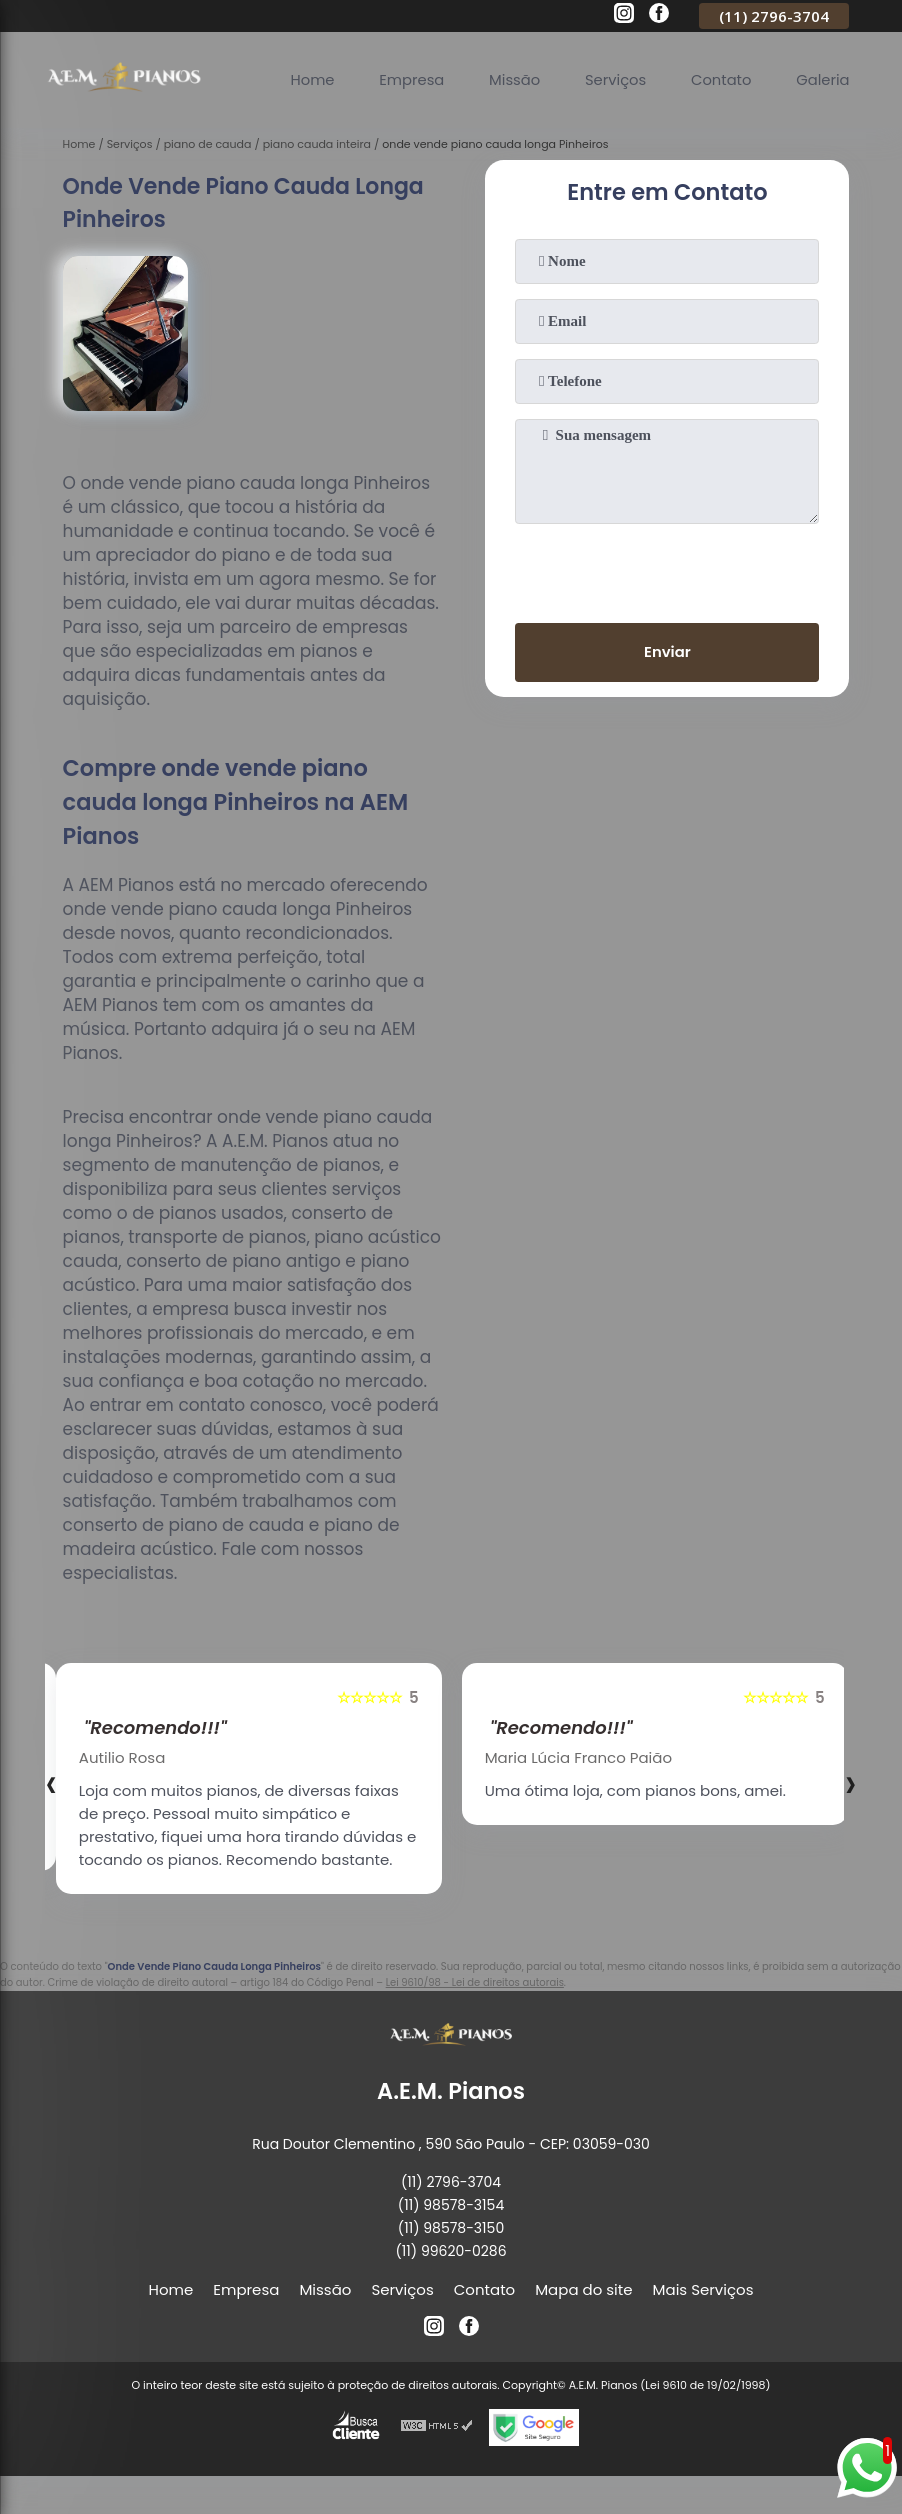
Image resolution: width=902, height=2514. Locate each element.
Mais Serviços (703, 2289)
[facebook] (659, 16)
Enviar (667, 652)
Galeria (822, 79)
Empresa (406, 79)
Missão (510, 79)
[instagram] (624, 16)
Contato (719, 79)
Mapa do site (583, 2289)
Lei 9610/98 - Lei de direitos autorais (475, 1982)
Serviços (612, 79)
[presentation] (667, 569)
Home (305, 79)
